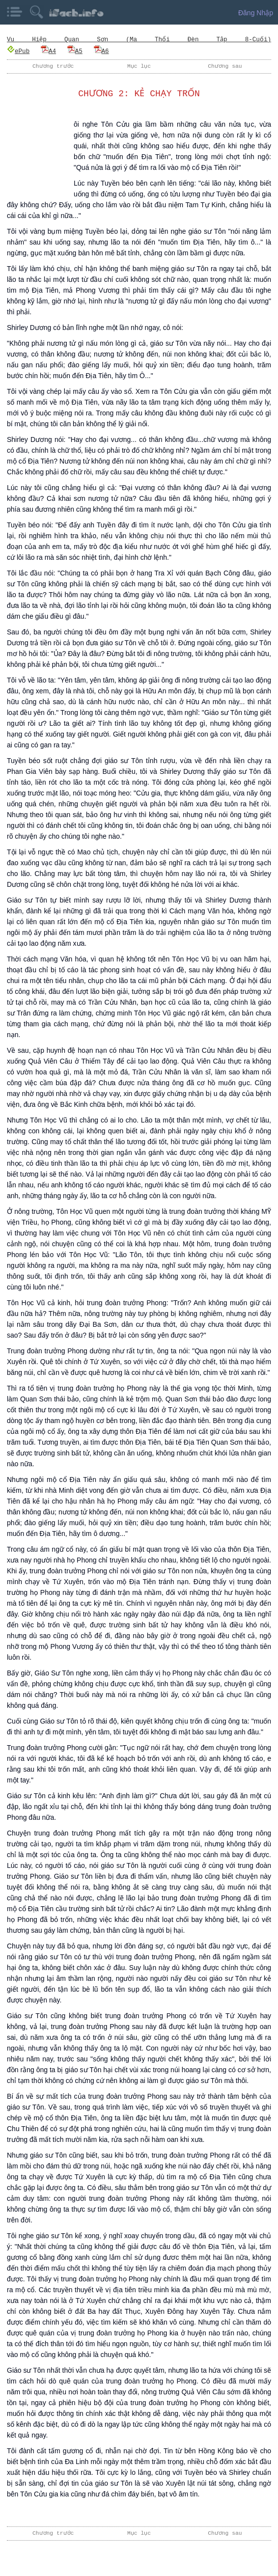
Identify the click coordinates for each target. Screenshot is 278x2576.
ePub (18, 51)
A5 (75, 51)
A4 (48, 51)
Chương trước (53, 66)
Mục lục (139, 66)
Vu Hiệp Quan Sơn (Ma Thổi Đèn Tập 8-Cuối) (139, 39)
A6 (101, 51)
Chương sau (225, 66)
